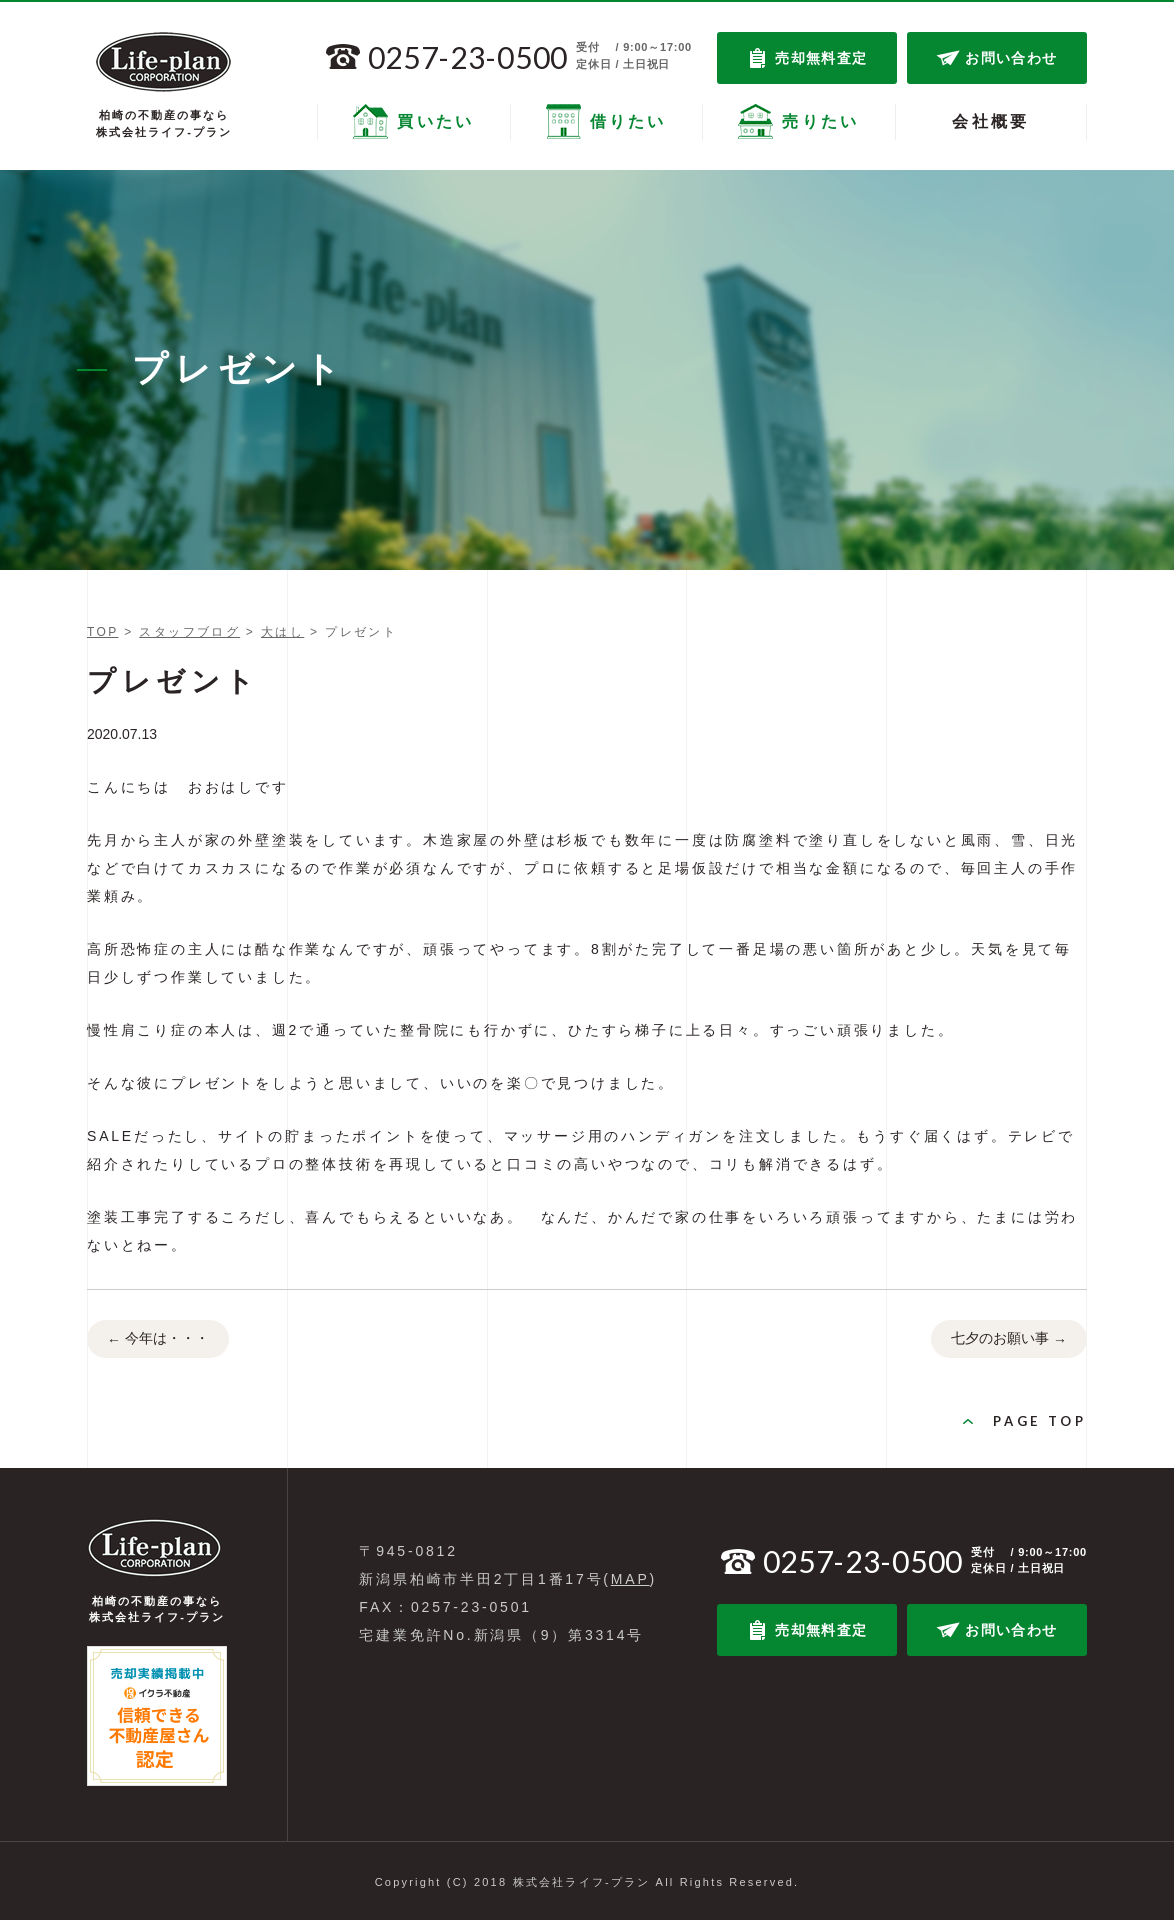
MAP (630, 1579)
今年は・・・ (158, 1340)
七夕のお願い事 (1009, 1340)
